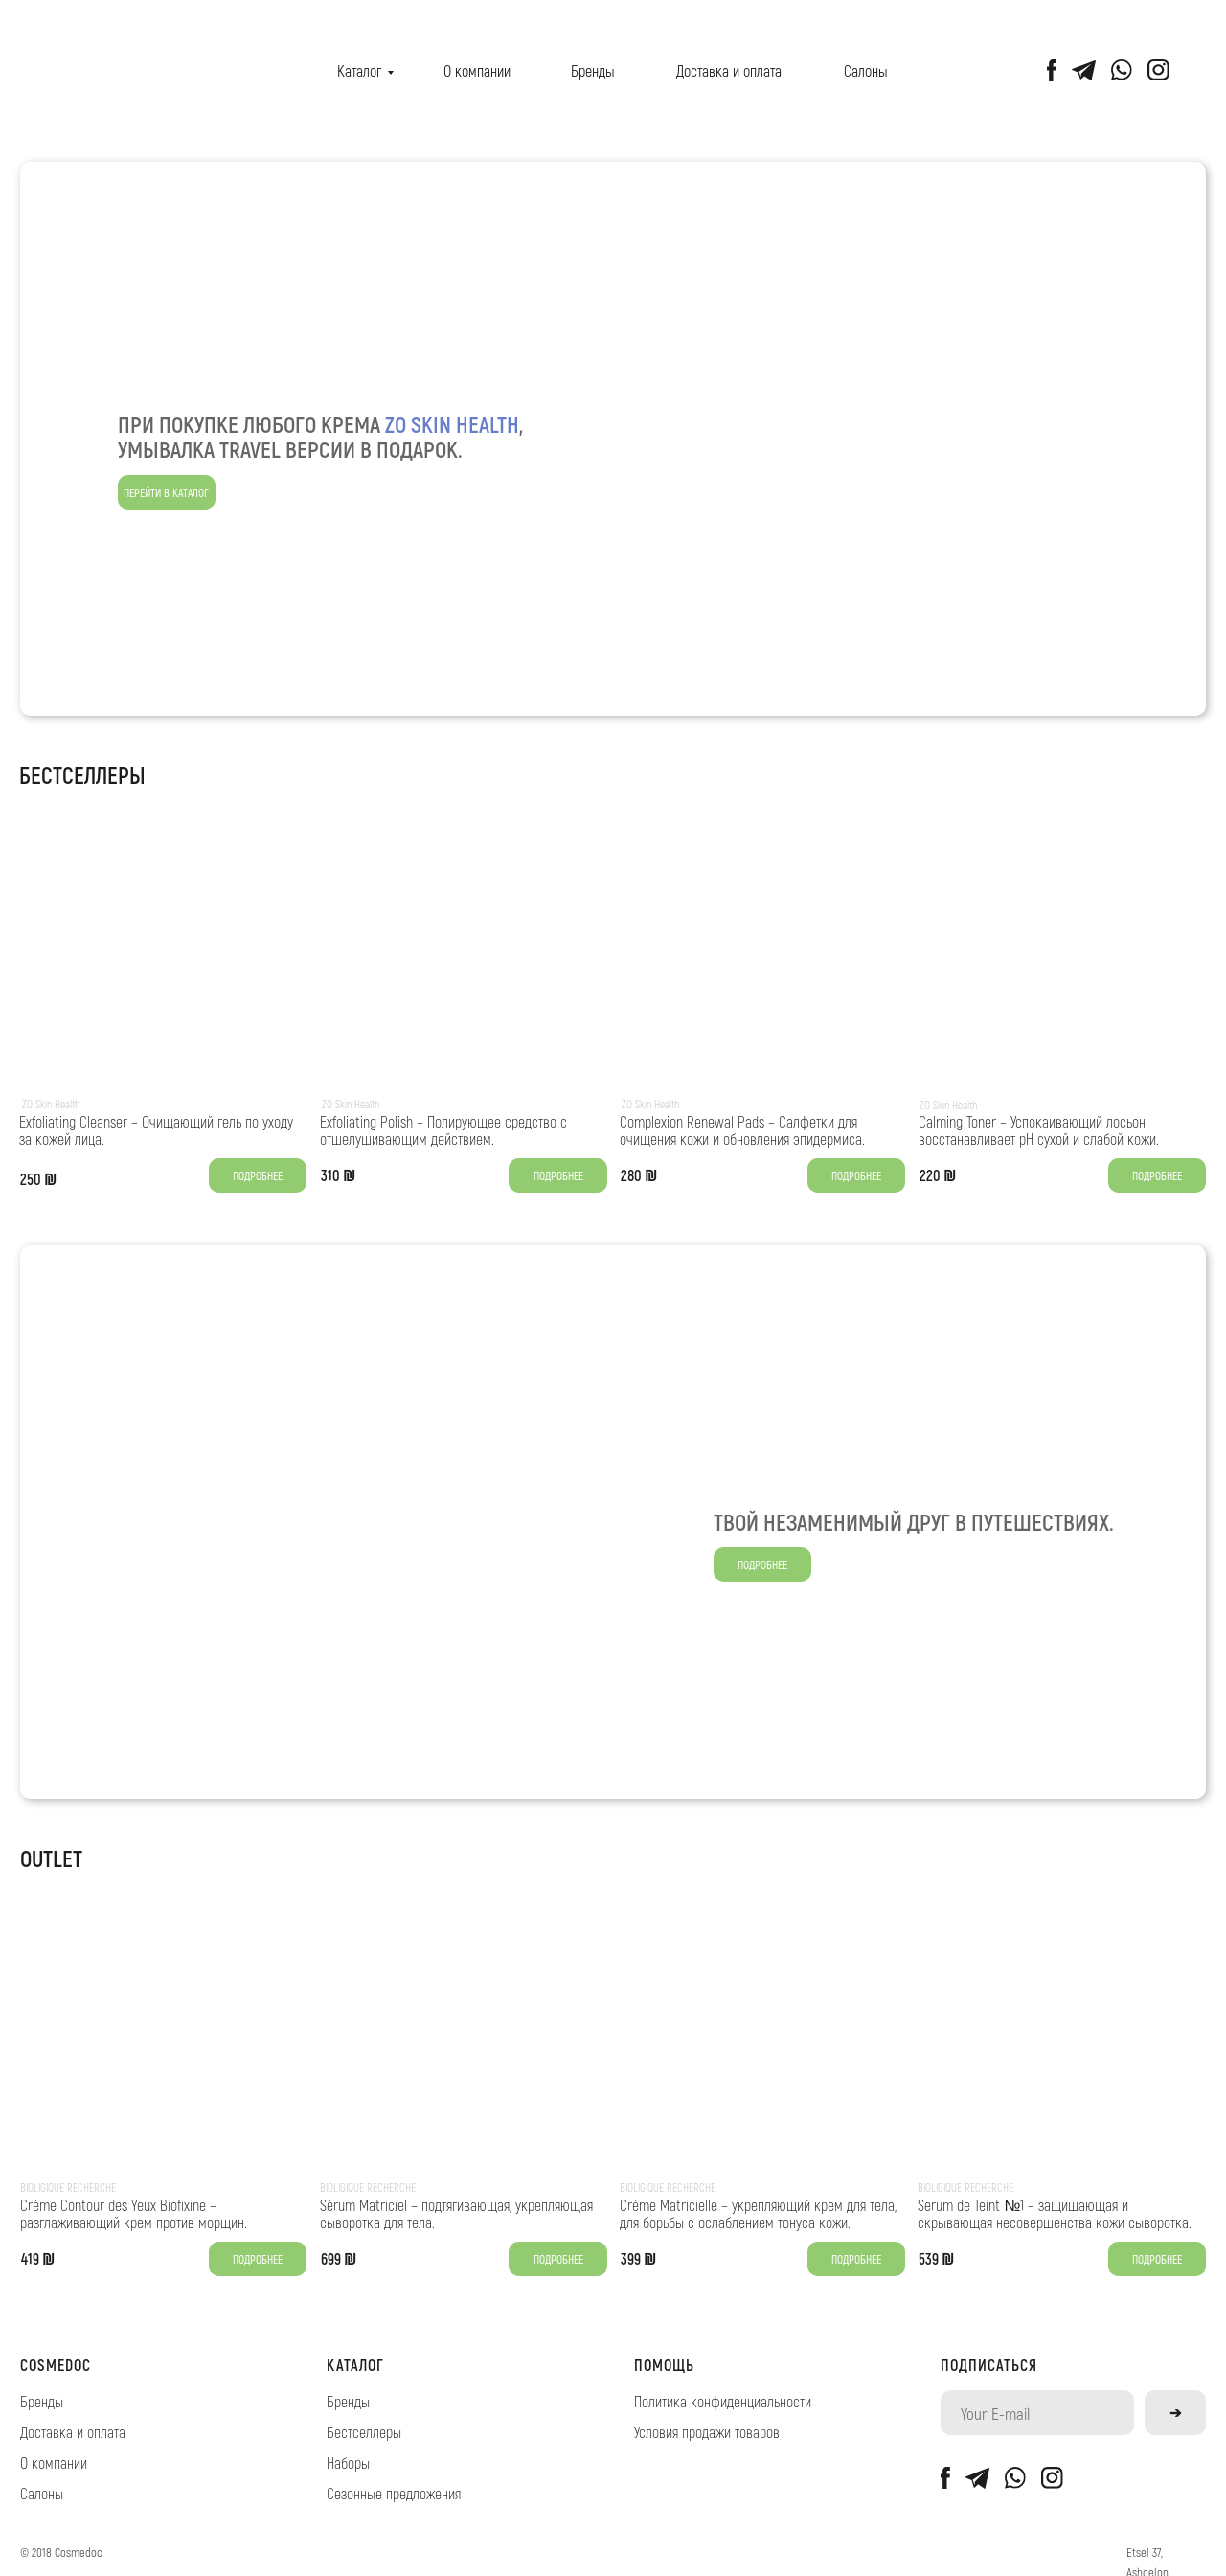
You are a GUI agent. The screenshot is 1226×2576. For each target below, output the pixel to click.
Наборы (348, 2462)
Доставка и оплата (729, 70)
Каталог (359, 70)
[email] (1038, 2412)
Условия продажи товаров (707, 2432)
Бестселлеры (364, 2432)
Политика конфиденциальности (722, 2401)
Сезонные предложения (394, 2493)
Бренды (593, 70)
